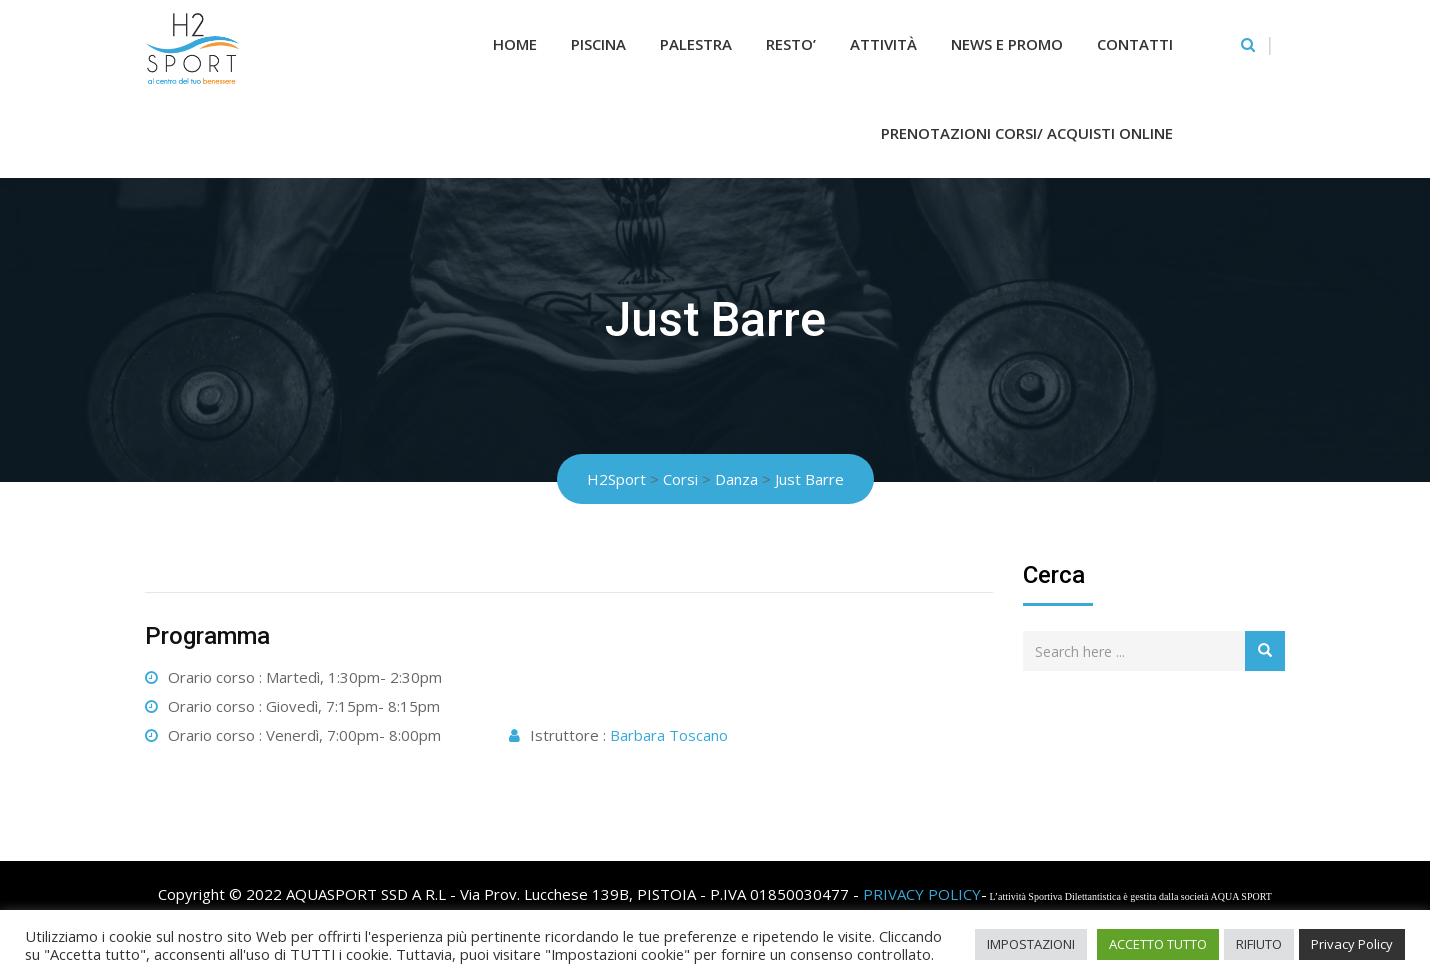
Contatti (1135, 44)
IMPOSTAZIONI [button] (1031, 944)
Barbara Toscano (669, 735)
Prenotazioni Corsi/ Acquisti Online (1027, 133)
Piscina (598, 44)
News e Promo (1007, 44)
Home (515, 44)
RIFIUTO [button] (1259, 944)
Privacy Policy (1352, 944)
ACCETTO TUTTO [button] (1158, 944)
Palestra (696, 44)
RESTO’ (791, 44)
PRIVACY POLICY (922, 894)
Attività (883, 44)
